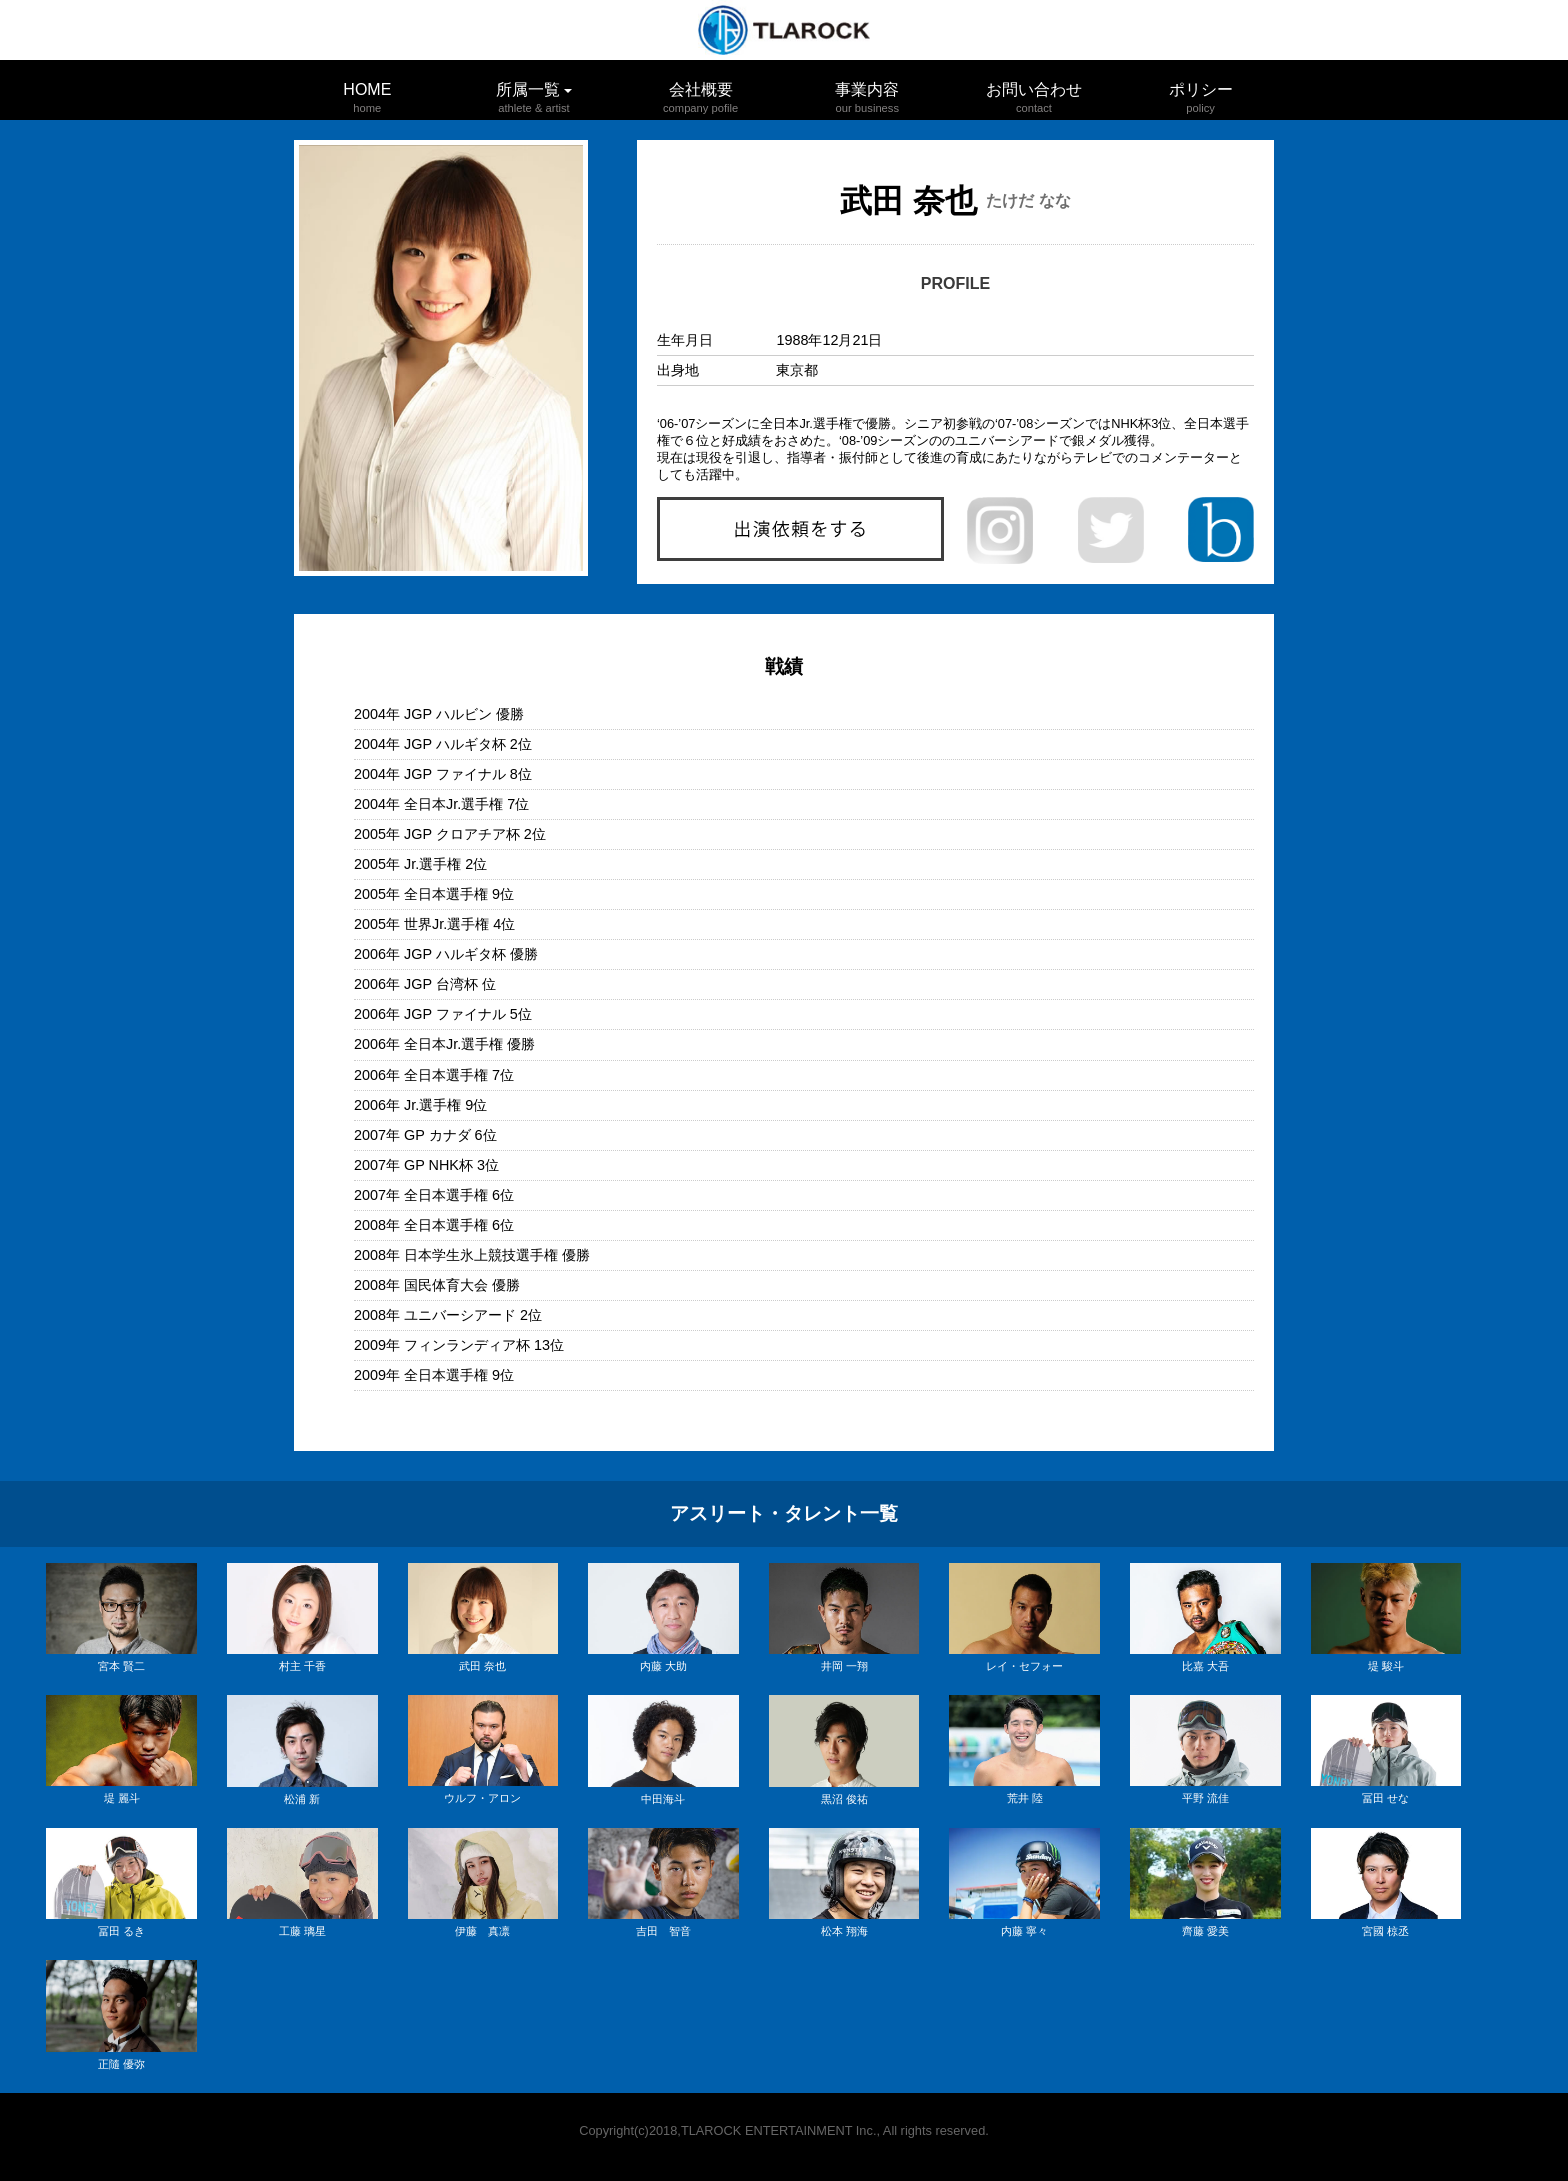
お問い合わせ (1034, 89)
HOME (367, 89)
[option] (441, 358)
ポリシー (1201, 89)
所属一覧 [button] (534, 94)
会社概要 (701, 89)
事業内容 (867, 89)
